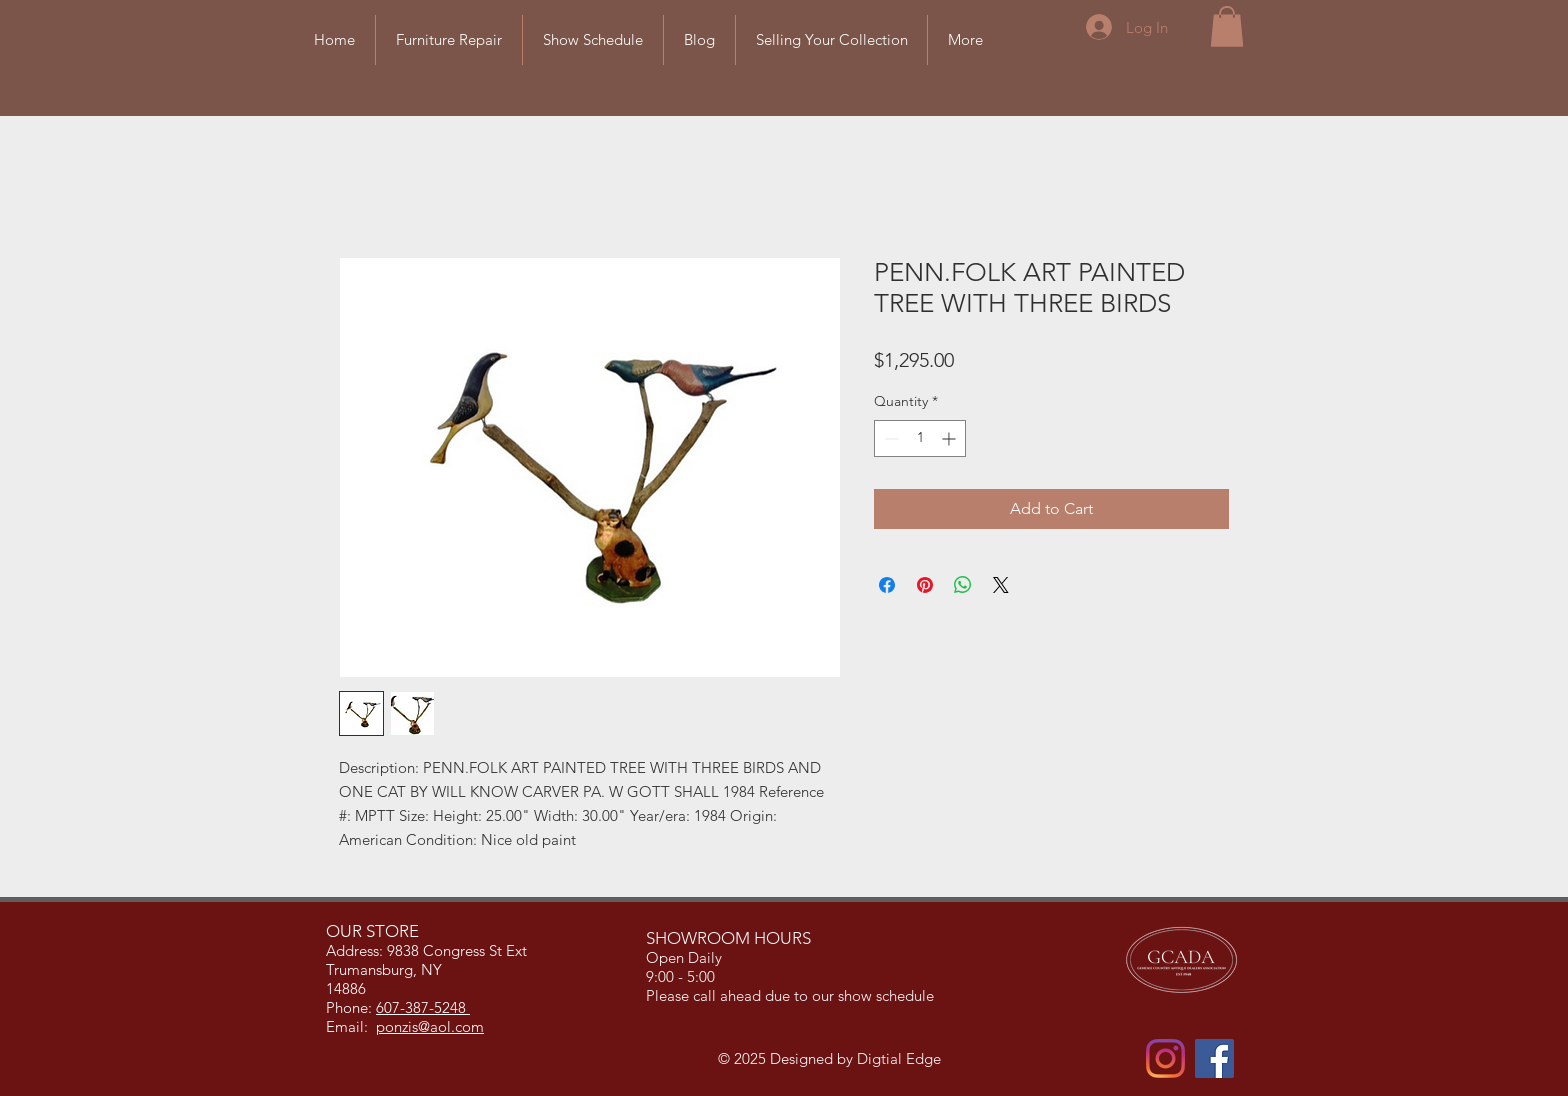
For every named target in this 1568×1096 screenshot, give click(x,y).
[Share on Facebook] (887, 585)
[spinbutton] (920, 438)
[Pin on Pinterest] (925, 585)
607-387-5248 (423, 1007)
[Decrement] (889, 438)
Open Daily (686, 957)
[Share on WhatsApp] (963, 585)
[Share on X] (1001, 585)
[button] (1227, 26)
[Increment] (950, 438)
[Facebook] (1214, 1058)
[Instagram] (1165, 1058)
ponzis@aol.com (430, 1026)
